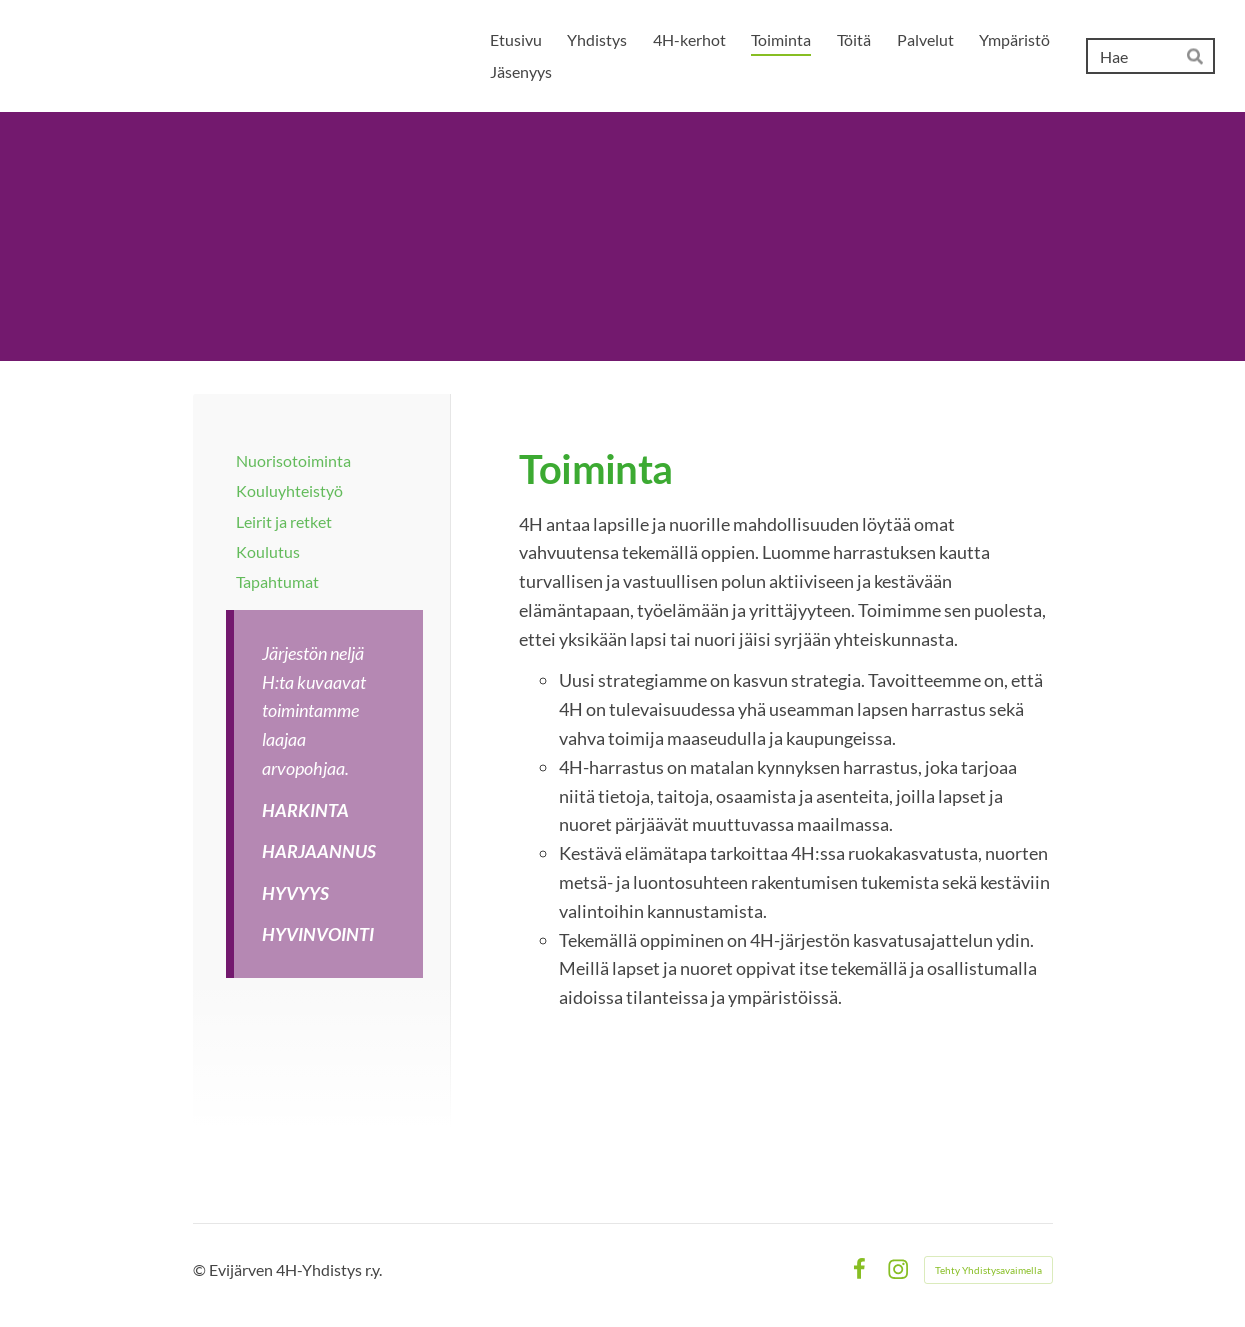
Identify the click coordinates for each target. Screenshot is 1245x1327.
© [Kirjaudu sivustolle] (201, 1269)
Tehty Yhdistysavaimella (988, 1270)
